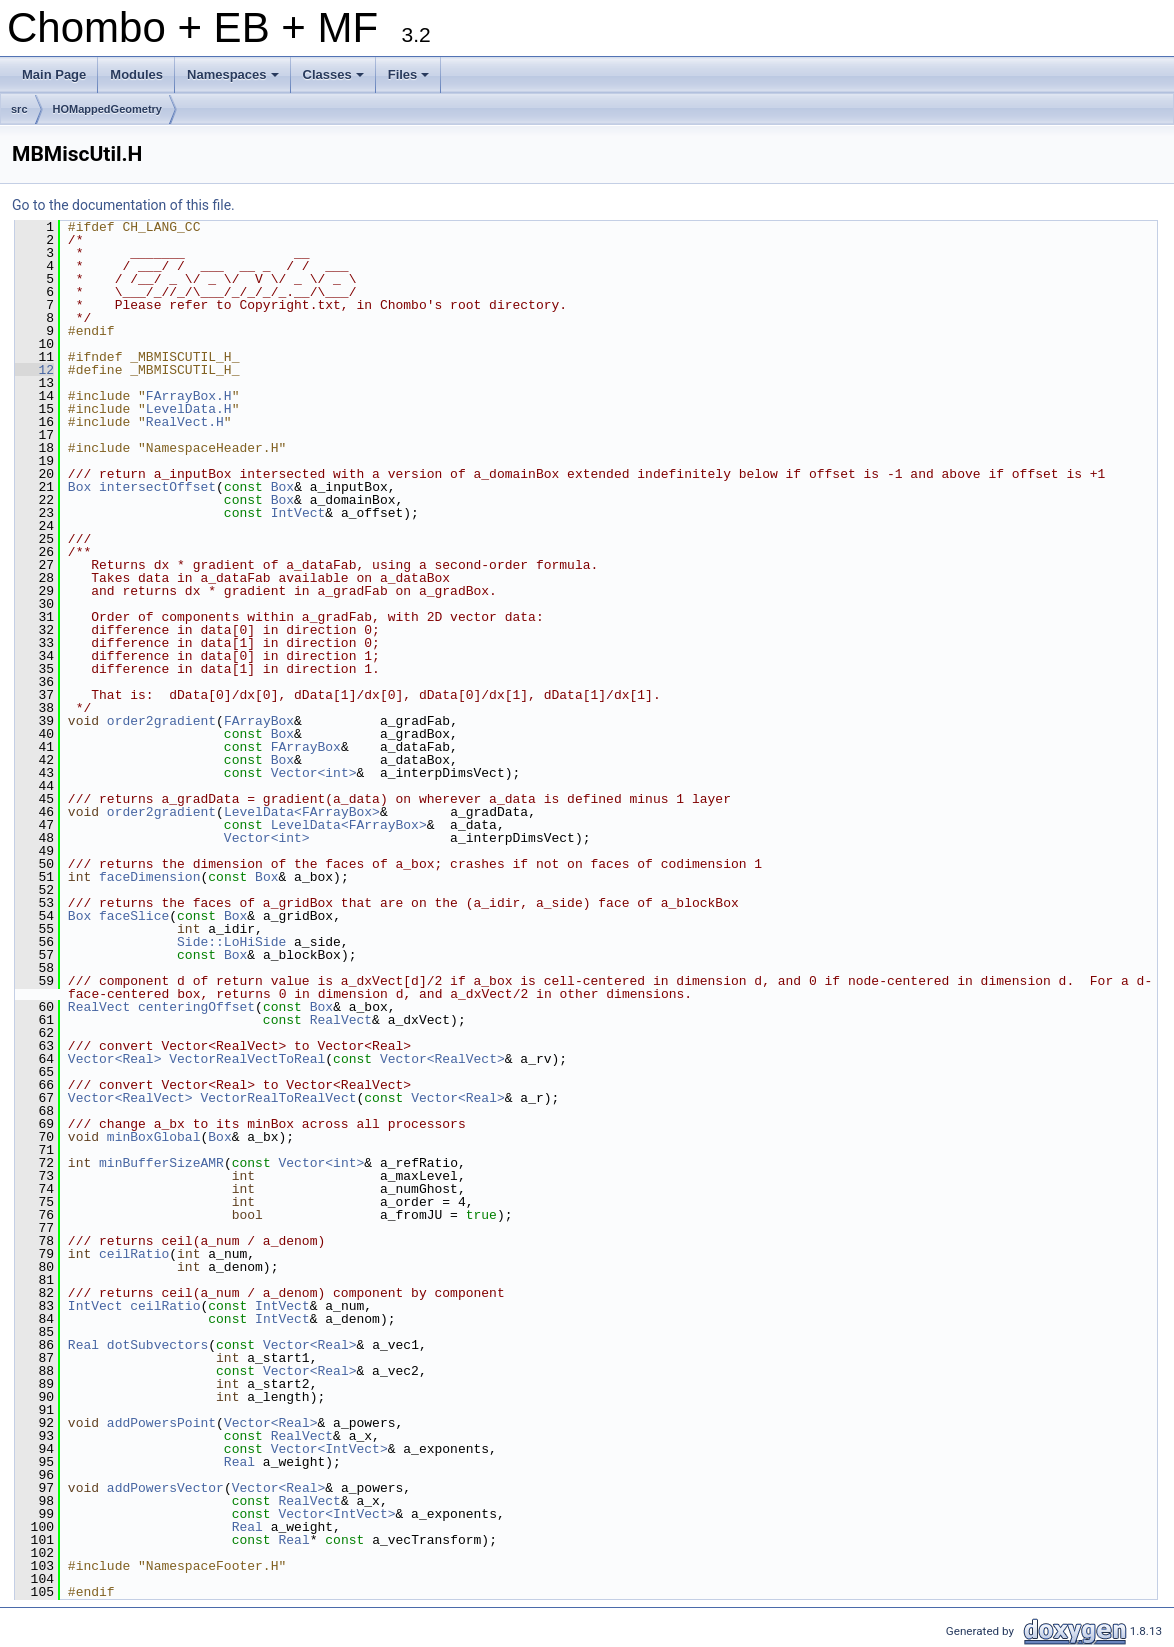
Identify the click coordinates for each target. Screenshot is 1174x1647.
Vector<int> (314, 773)
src (19, 109)
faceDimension (149, 877)
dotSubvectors (157, 1345)
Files (410, 80)
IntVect (298, 513)
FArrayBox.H (189, 396)
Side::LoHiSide (231, 942)
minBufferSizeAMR (161, 1163)
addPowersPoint (161, 1423)
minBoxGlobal (154, 1137)
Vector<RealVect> (442, 1059)
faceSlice (134, 916)
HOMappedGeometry (107, 109)
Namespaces (234, 80)
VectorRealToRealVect (278, 1098)
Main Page (54, 74)
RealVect (99, 1007)
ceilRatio (134, 1254)
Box (79, 487)
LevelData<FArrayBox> (302, 812)
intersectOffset (157, 487)
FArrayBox (259, 721)
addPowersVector (165, 1488)
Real (83, 1345)
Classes (335, 80)
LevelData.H (189, 409)
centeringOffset (196, 1007)
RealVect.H (185, 422)
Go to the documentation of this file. (123, 205)
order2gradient (161, 721)
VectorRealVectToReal (247, 1059)
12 (34, 370)
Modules (136, 74)
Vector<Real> (115, 1059)
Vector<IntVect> (329, 1449)
